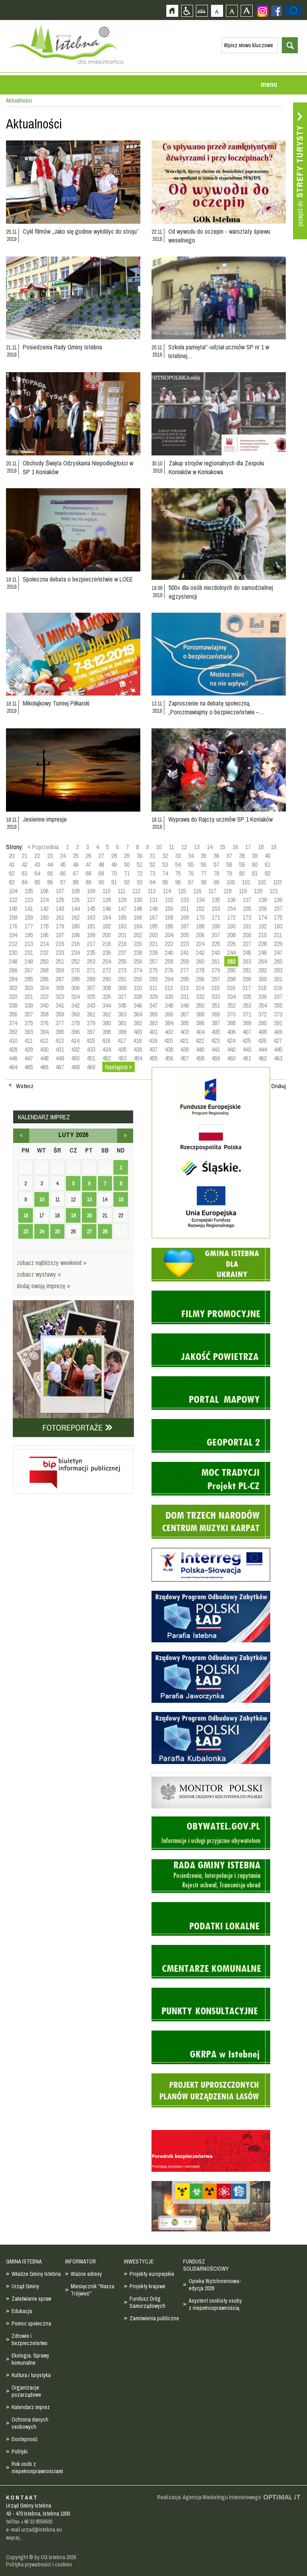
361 (91, 1014)
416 (106, 1040)
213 (28, 943)
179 (60, 926)
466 (44, 1066)
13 (196, 846)
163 (91, 917)
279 (215, 970)
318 (262, 987)
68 (88, 873)
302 (13, 987)
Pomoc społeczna (31, 2323)
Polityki (20, 2451)
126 (75, 899)
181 (91, 926)
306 (75, 987)
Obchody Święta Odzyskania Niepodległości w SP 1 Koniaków (78, 467)
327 (122, 996)
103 (277, 882)
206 (200, 934)
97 (190, 882)
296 (200, 978)
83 (11, 882)
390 (262, 1022)
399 (122, 1031)
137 (247, 899)
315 (215, 987)
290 (106, 978)
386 (200, 1022)
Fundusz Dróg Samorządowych (147, 2302)
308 (106, 987)
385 (184, 1022)
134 (200, 899)
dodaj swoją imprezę (43, 1285)
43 (37, 864)
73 (152, 873)
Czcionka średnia (231, 10)
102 (261, 882)
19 (273, 846)
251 (60, 961)
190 (231, 926)
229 (278, 943)
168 (169, 917)
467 (60, 1066)
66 (63, 873)
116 (197, 890)
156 (262, 908)
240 (169, 952)
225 (215, 943)
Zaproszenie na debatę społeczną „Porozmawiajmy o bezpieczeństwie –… (216, 707)
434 (106, 1049)
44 (50, 864)
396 (75, 1031)
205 (184, 934)
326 (106, 996)
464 (13, 1066)
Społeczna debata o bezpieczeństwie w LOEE (78, 579)
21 (24, 855)
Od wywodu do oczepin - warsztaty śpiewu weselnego (219, 236)
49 (114, 864)
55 (190, 864)
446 (13, 1058)
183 (122, 926)
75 (178, 873)
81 (254, 873)
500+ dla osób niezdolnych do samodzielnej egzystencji (221, 592)
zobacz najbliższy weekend (52, 1262)
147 (122, 908)
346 (138, 1005)
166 (138, 917)
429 (28, 1049)
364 (138, 1014)
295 (184, 978)
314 (199, 987)
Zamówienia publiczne (154, 2318)
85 (37, 882)
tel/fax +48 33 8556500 (29, 2521)
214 (44, 943)
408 (262, 1031)
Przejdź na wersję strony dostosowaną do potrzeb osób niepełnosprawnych (186, 10)
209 (247, 934)
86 (50, 882)
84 (24, 882)
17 (248, 846)
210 (262, 934)
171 (215, 917)
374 (13, 1022)
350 (200, 1005)
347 (153, 1005)
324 (75, 996)
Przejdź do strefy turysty (300, 170)
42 (24, 864)
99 (216, 882)
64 (37, 873)
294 (169, 978)
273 (122, 970)
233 (60, 952)
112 (136, 890)
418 (137, 1040)
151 (184, 908)
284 (13, 978)
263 (247, 961)
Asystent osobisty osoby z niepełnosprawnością (215, 2304)
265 (278, 961)
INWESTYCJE (139, 2261)
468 (75, 1066)
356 (13, 1014)
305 (60, 987)
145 (91, 908)
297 (215, 978)
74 (165, 873)
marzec (125, 1136)
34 (190, 855)
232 (44, 952)
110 (106, 890)
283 (278, 970)
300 (262, 978)
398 (106, 1031)
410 (13, 1040)
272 (106, 970)
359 (60, 1014)
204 (169, 934)
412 (44, 1040)
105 (28, 890)
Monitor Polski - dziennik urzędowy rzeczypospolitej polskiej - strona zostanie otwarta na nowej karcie (211, 1774)
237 (122, 952)
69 (101, 873)
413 (59, 1040)
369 (215, 1014)
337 (278, 996)
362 (106, 1014)
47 (88, 864)
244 (231, 952)
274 (138, 970)
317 (246, 987)
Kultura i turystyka (31, 2375)
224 (200, 943)
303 (28, 987)
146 (106, 908)
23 (50, 855)
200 (106, 934)
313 (184, 987)
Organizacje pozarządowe (26, 2391)
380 (106, 1022)
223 (184, 943)
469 (91, 1066)
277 (184, 970)
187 (184, 926)
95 (165, 882)
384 (169, 1022)
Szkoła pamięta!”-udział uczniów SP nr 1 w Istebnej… (218, 351)
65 (50, 873)
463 (278, 1058)
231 (28, 952)
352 (231, 1005)
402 (169, 1031)
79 (229, 873)
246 (262, 952)
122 (13, 899)
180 (75, 926)
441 (215, 1049)
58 (229, 864)
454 (138, 1058)
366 (169, 1014)
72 (139, 873)
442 (231, 1049)
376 (44, 1022)
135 (215, 899)
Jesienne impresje (45, 819)
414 (75, 1040)
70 (114, 873)
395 (60, 1031)
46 (75, 864)
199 (91, 934)
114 (167, 890)
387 (215, 1022)
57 (216, 864)
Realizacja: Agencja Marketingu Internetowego (209, 2497)
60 (254, 864)
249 (28, 961)
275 (153, 970)
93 (139, 882)
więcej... (14, 2537)
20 (11, 855)
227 (247, 943)
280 (231, 970)
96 (178, 882)
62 (11, 873)
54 (178, 864)
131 (153, 899)
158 (13, 917)
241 (184, 952)
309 (122, 987)
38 (242, 855)
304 (44, 987)
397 (91, 1031)
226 (231, 943)
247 (278, 952)
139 (278, 899)
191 (247, 926)
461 (247, 1058)
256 (138, 961)
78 (216, 873)
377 (60, 1022)
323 (60, 996)
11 (171, 846)
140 (13, 908)
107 (60, 890)
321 (28, 996)
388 (231, 1022)
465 (28, 1066)
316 (231, 987)
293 (153, 978)
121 (273, 890)
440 (200, 1049)
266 (13, 970)
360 (75, 1014)
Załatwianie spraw (31, 2298)
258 (169, 961)
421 (184, 1040)
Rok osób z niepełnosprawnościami (37, 2467)
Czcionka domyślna (216, 10)
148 (138, 908)
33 (178, 855)
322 (44, 996)
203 (153, 934)
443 (247, 1049)
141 (28, 908)
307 (91, 987)
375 (28, 1022)
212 (13, 943)
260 (200, 961)
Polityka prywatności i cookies (39, 2564)
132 (169, 899)
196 (44, 934)
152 (200, 908)
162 (75, 917)
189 (215, 926)
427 (277, 1040)
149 (153, 908)
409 (278, 1031)
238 (138, 952)
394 (44, 1031)
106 (44, 890)
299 (247, 978)
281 (247, 970)
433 (91, 1049)
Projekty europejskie (152, 2273)
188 (200, 926)
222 (169, 943)
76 (190, 873)
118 (227, 890)
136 (231, 899)
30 (139, 855)
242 (200, 952)
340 (44, 1005)
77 (203, 873)
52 (152, 864)
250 (44, 961)
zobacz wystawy (39, 1274)
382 (138, 1022)
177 (28, 926)
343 (91, 1005)
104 (13, 890)
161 (60, 917)
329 (153, 996)
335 (247, 996)
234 (75, 952)
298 (231, 978)
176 (13, 926)
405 (215, 1031)
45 (63, 864)
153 (215, 908)
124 (44, 899)
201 (122, 934)
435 (122, 1049)
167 (153, 917)
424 (231, 1040)
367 (184, 1014)
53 (165, 864)
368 (200, 1014)
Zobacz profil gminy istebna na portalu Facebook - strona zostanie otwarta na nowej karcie (276, 11)
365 (153, 1014)
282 (262, 970)
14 (209, 846)
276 (169, 970)
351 (215, 1005)
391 (278, 1022)
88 (75, 882)
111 (121, 890)
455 (153, 1058)
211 (278, 934)
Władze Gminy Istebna (36, 2273)
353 (247, 1005)
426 (262, 1040)
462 (262, 1058)
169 (184, 917)
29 (127, 855)
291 (122, 978)
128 (106, 899)
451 (91, 1058)
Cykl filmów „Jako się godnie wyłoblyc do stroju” (81, 231)
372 (262, 1014)
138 (262, 899)
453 (122, 1058)
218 (106, 943)
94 (152, 882)
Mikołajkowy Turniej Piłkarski (56, 703)
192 (262, 926)
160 (44, 917)
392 (13, 1031)
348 (169, 1005)
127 (91, 899)
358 (44, 1014)
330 (169, 996)
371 (247, 1014)
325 (91, 996)
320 (13, 996)
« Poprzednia (43, 846)
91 (114, 882)
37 (229, 855)
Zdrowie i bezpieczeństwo (30, 2339)
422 (199, 1040)
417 (122, 1040)
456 (169, 1058)
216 (75, 943)
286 (44, 978)
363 (122, 1014)
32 (165, 855)
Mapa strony (201, 10)
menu (269, 84)
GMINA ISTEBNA (24, 2261)
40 (267, 855)
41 (11, 864)
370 (231, 1014)
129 (122, 899)
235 (91, 952)
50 (127, 864)
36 (216, 855)
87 (63, 882)
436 (138, 1049)
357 (28, 1014)
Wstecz (25, 1086)
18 (260, 846)
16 (235, 846)
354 (262, 1005)
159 (28, 917)
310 (138, 987)
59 (242, 864)
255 (122, 961)
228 (262, 943)
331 (184, 996)
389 (247, 1022)
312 (168, 987)
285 (28, 978)
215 (60, 943)
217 (91, 943)
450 (75, 1058)
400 (138, 1031)
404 (200, 1031)
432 (75, 1049)
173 (247, 917)
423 (215, 1040)
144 (75, 908)
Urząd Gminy (25, 2286)
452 (106, 1058)
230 (13, 952)
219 (122, 943)
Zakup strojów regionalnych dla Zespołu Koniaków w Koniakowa (216, 467)
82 (267, 873)
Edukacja (22, 2311)
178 (44, 926)
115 (182, 890)
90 (101, 882)
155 (247, 908)
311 (153, 987)
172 (231, 917)
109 (91, 890)
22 (37, 855)
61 (267, 864)
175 (278, 917)
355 (278, 1005)
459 (215, 1058)
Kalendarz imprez (31, 2407)
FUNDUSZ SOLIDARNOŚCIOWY (206, 2265)
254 (106, 961)
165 (122, 917)
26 (88, 855)
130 (138, 899)
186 (169, 926)
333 (215, 996)
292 (138, 978)
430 (44, 1049)
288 (75, 978)
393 (28, 1031)
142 (44, 908)
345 (122, 1005)
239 (153, 952)
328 (138, 996)
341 (60, 1005)
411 (28, 1040)
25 (75, 855)
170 (200, 917)
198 (75, 934)
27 (101, 855)
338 (13, 1005)
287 (60, 978)
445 (278, 1049)
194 (13, 934)
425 (246, 1040)
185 (153, 926)
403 (184, 1031)
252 (75, 961)
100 (230, 882)
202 (138, 934)
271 (91, 970)
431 (60, 1049)
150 (169, 908)
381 (122, 1022)
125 (60, 899)
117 (212, 890)
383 (153, 1022)
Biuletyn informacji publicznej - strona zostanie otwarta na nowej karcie (73, 1447)
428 (13, 1049)
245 (247, 952)
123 (28, 899)
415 (90, 1040)
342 (75, 1005)
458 (200, 1058)
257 (153, 961)
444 (262, 1049)
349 (184, 1005)
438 (169, 1049)
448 (44, 1058)
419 (153, 1040)
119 (243, 890)
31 (152, 855)
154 (231, 908)
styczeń (21, 1136)
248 (13, 961)
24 (63, 855)
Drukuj (278, 1086)
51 (139, 864)
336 (262, 996)
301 (278, 978)
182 (106, 926)
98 (203, 882)
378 (75, 1022)
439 (184, 1049)
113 (151, 890)
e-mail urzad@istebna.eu (34, 2529)
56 (203, 864)
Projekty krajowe (147, 2286)
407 (247, 1031)
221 (153, 943)
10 (158, 846)
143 (60, 908)
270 (75, 970)
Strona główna (172, 10)
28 (114, 855)
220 (138, 943)
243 (215, 952)
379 (91, 1022)
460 (231, 1058)
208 (231, 934)
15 (222, 846)
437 (153, 1049)
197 (60, 934)
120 (258, 890)
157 (278, 908)
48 (101, 864)
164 (106, 917)
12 (184, 846)
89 (88, 882)
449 (60, 1058)
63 (24, 873)
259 (184, 961)
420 (168, 1040)
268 (44, 970)
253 (91, 961)
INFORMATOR (80, 2261)
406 (231, 1031)
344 (106, 1005)
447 (28, 1058)
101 (246, 882)
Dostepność (25, 2439)
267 (28, 970)
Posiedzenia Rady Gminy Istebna (62, 347)
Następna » (118, 1066)
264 (262, 961)
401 (153, 1031)
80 (242, 873)
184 (138, 926)
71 (127, 873)
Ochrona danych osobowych (30, 2423)
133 (184, 899)
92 (127, 882)
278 (200, 970)
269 (60, 970)
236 (106, 952)
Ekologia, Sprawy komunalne (30, 2359)
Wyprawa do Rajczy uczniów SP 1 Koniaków (220, 819)
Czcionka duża (246, 10)
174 (262, 917)
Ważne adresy (86, 2273)
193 (278, 926)
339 (28, 1005)
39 (254, 855)
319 (277, 987)
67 (75, 873)
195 (28, 934)
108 (75, 890)
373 (278, 1014)
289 (91, 978)
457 (184, 1058)
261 (215, 961)
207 (215, 934)
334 (231, 996)
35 (203, 855)
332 (200, 996)
